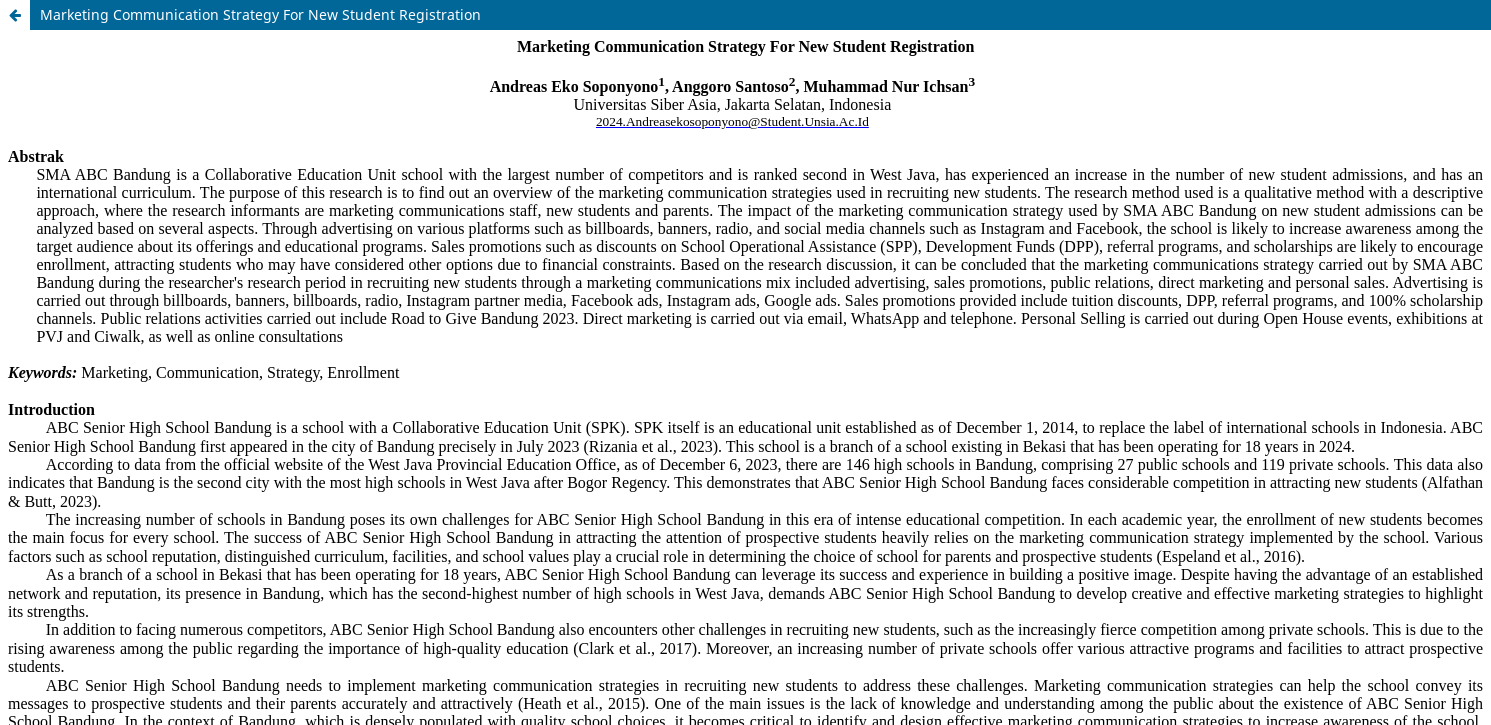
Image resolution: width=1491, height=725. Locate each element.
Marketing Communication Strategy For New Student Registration (260, 14)
